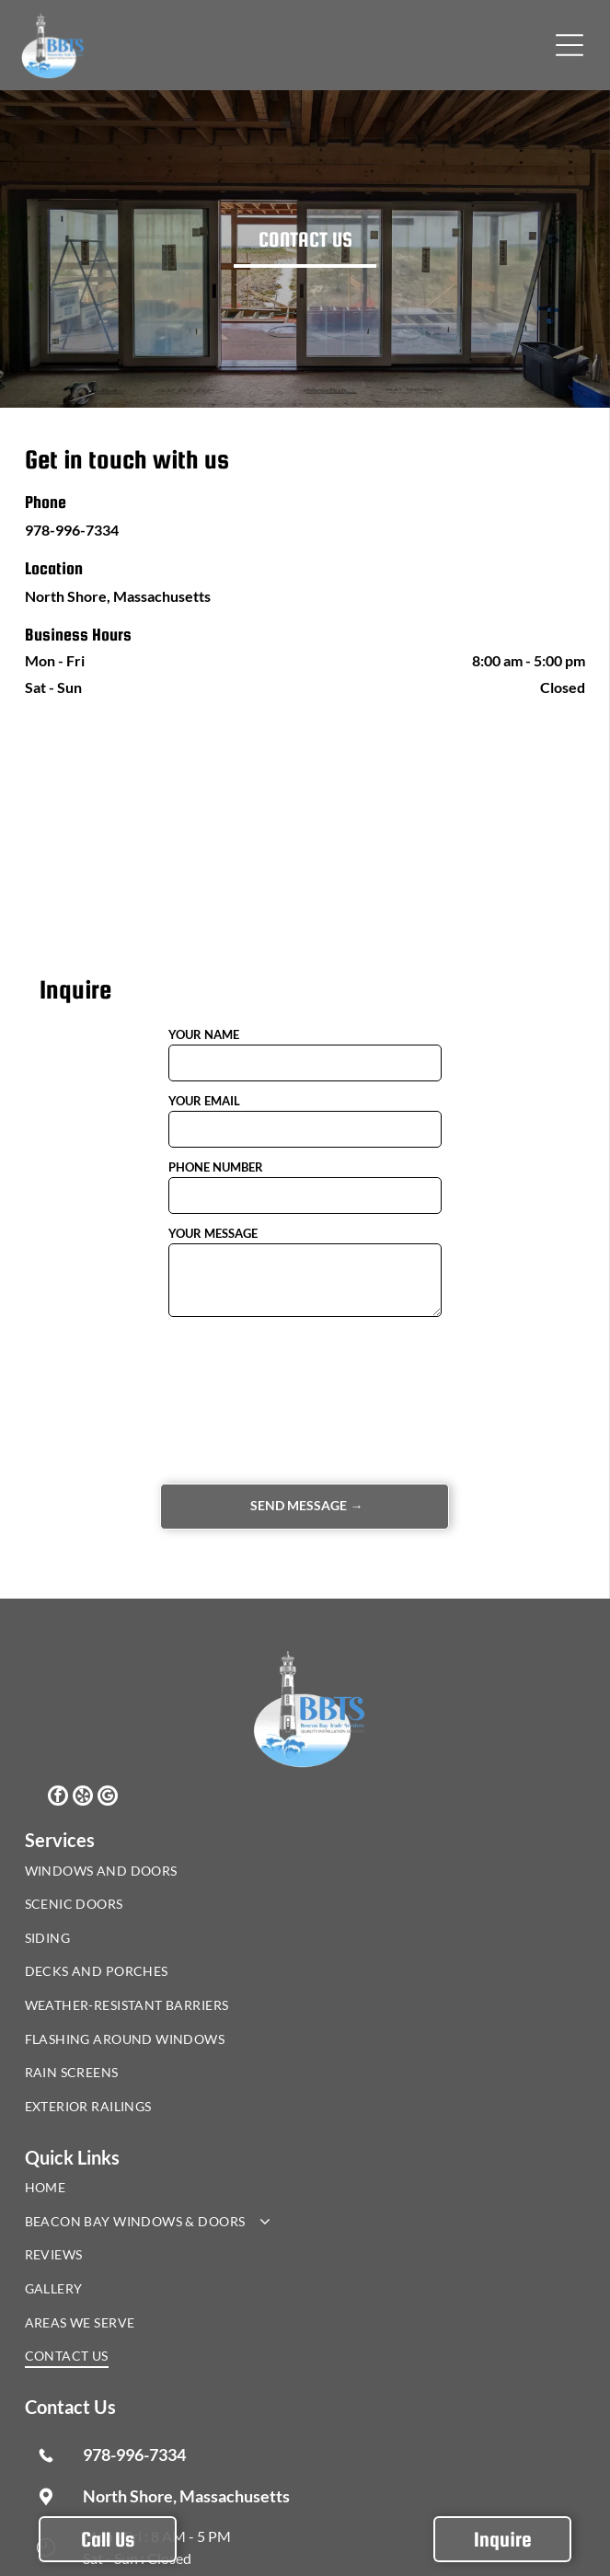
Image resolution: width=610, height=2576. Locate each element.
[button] (569, 45)
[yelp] (83, 1797)
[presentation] (243, 1399)
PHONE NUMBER (215, 1167)
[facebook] (58, 1797)
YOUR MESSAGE (213, 1233)
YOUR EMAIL (204, 1100)
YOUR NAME (203, 1034)
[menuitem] (175, 1875)
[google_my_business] (108, 1797)
